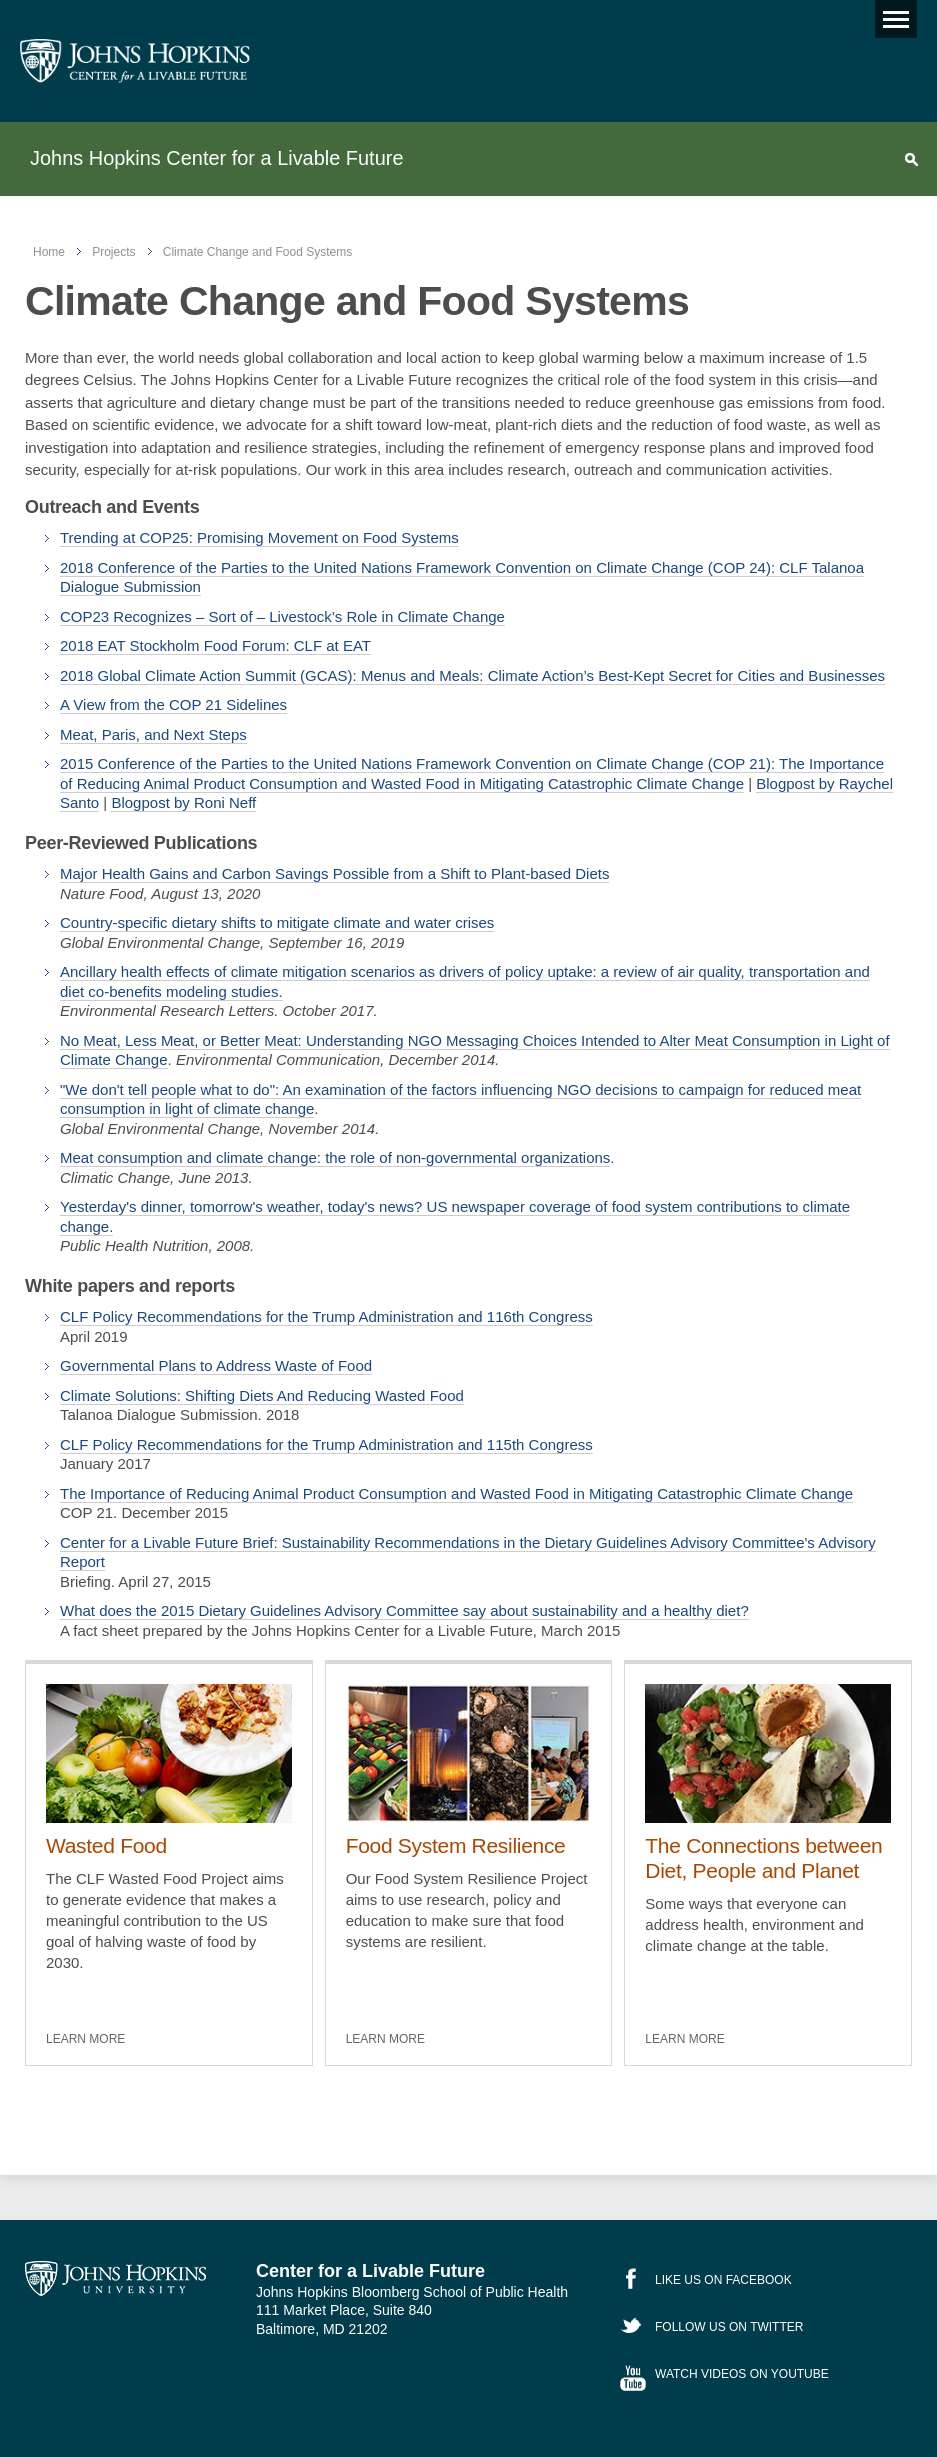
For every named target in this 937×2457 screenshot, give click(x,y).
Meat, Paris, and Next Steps (153, 734)
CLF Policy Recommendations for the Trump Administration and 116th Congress (326, 1316)
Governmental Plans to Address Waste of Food (216, 1365)
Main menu (892, 14)
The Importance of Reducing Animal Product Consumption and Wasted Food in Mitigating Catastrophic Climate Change (456, 1493)
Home (49, 252)
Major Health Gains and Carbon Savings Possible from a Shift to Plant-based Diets (334, 873)
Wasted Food (106, 1845)
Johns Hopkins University (115, 2279)
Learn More (85, 2039)
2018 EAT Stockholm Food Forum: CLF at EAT (215, 645)
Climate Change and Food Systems (257, 252)
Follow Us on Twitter (729, 2327)
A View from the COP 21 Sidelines (173, 704)
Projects (113, 252)
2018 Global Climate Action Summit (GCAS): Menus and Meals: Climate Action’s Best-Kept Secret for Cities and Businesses (472, 675)
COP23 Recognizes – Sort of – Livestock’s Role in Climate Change (282, 616)
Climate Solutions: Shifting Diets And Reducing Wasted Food (262, 1395)
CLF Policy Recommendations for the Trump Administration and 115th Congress (326, 1444)
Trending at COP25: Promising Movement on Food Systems (259, 537)
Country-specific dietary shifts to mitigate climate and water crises (277, 922)
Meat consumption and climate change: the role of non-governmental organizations (335, 1157)
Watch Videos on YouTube (742, 2374)
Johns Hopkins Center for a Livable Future (216, 158)
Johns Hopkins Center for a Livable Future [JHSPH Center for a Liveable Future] (135, 61)
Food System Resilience (456, 1845)
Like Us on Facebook (723, 2280)
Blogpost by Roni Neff (183, 802)
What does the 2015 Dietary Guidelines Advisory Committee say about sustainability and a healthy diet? (404, 1610)
